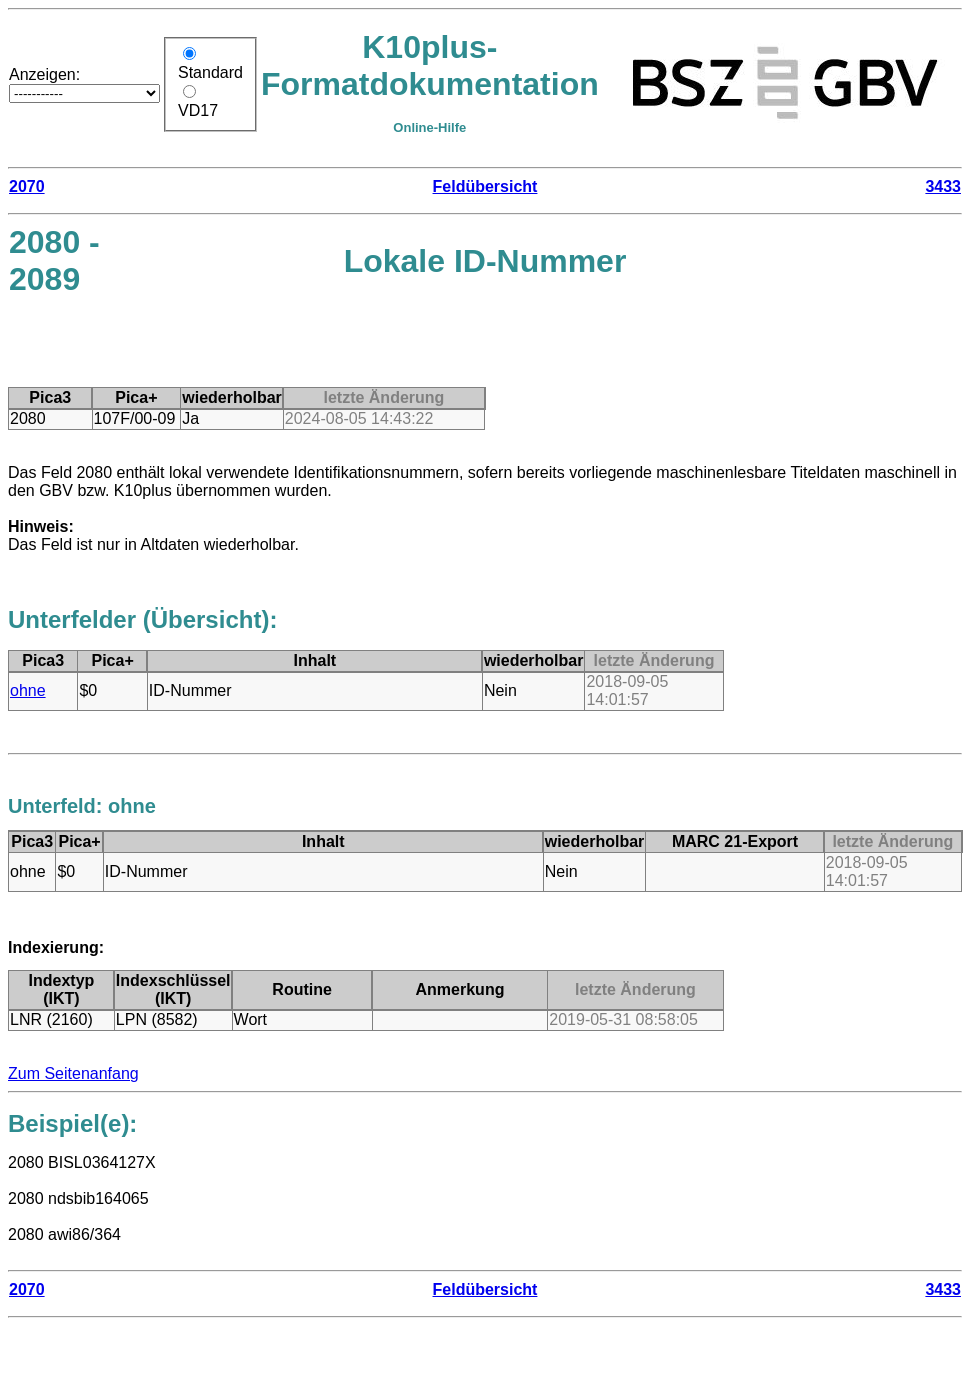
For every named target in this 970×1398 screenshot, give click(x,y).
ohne (28, 690)
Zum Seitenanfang (73, 1073)
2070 (27, 186)
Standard (210, 72)
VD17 (198, 110)
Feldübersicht (485, 186)
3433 (943, 186)
